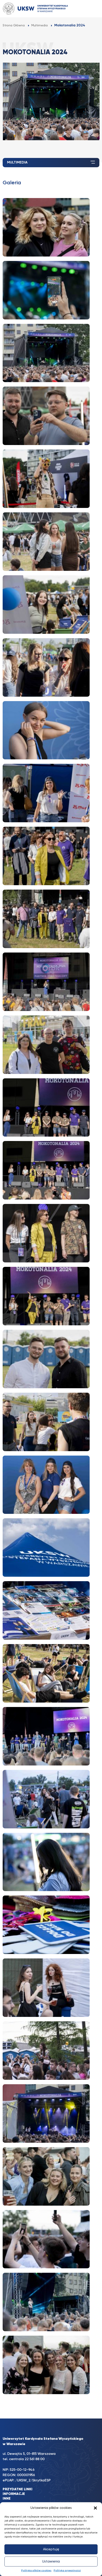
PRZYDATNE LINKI (17, 2489)
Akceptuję (51, 2549)
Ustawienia (51, 2561)
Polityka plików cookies (36, 2570)
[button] (95, 2508)
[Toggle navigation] (91, 8)
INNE (7, 2498)
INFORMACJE (14, 2494)
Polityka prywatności (67, 2570)
